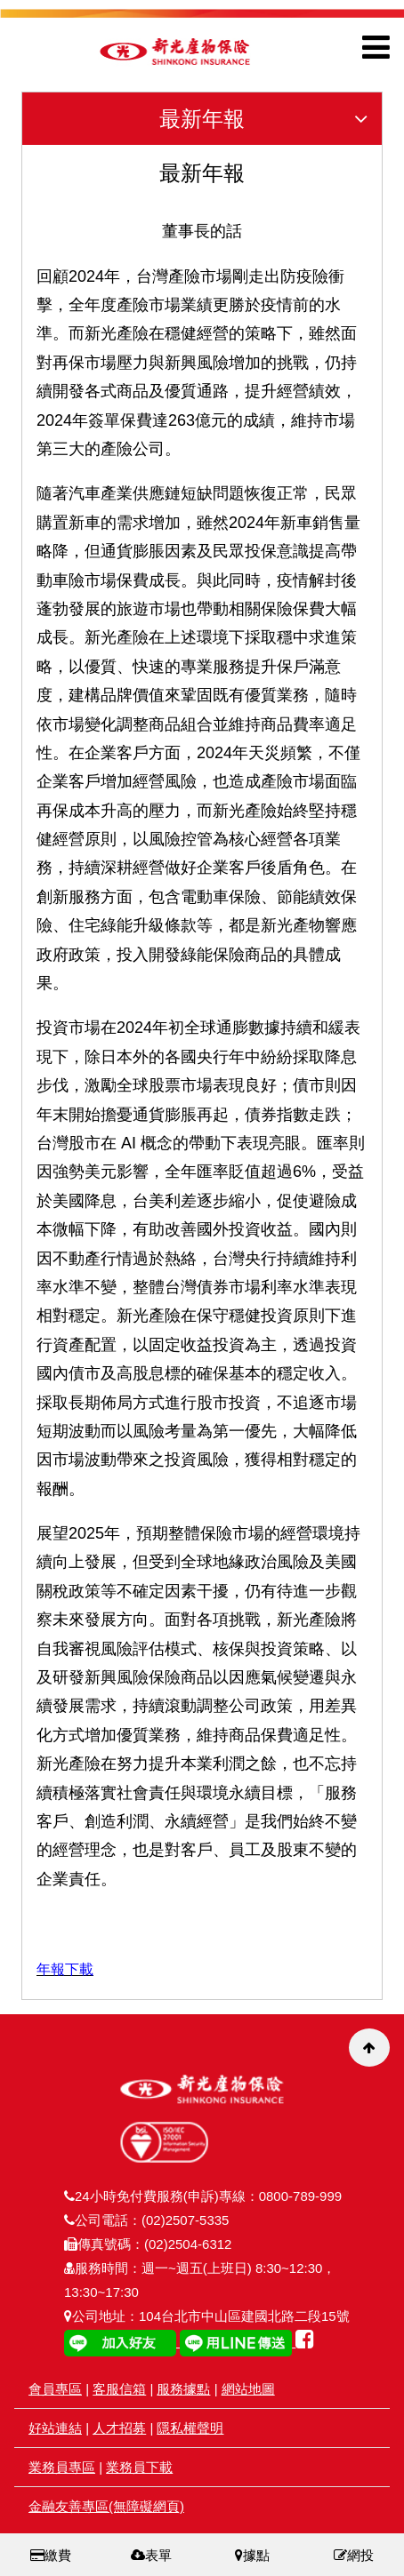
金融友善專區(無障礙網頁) (106, 2506)
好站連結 (55, 2428)
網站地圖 (248, 2388)
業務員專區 (61, 2467)
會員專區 (55, 2388)
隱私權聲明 (190, 2428)
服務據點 (183, 2388)
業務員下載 (139, 2467)
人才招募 (119, 2428)
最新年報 (270, 118)
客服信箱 (119, 2388)
